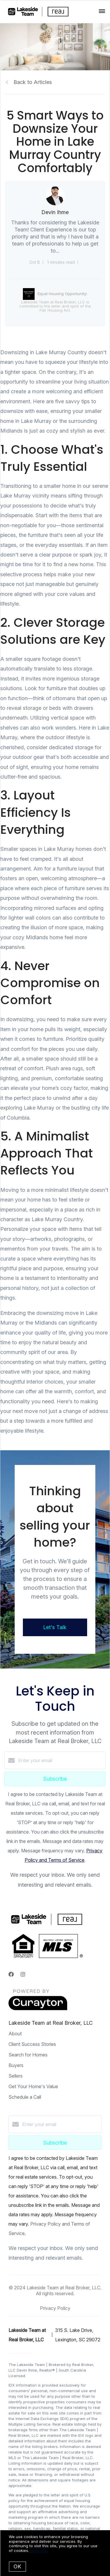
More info (39, 2550)
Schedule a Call (25, 2097)
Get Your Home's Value (33, 2086)
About (15, 2033)
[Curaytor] (38, 2009)
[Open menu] (102, 11)
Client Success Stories (32, 2044)
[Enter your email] (61, 1760)
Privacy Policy (55, 2308)
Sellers (16, 2076)
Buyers (16, 2065)
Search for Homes (28, 2055)
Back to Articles (32, 82)
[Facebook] (11, 1974)
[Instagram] (23, 1974)
